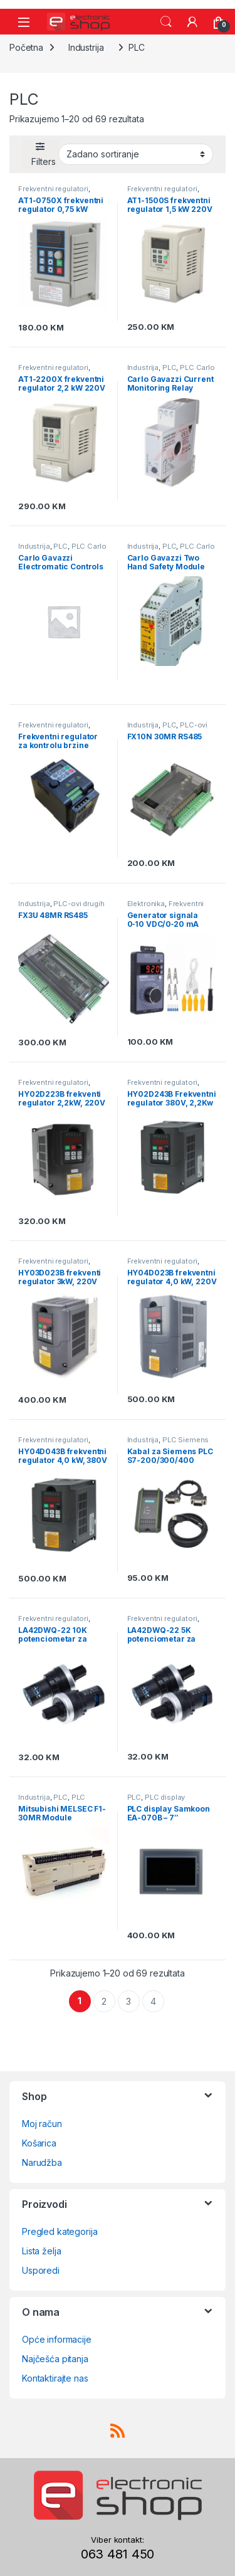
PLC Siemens (185, 1439)
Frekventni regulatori (53, 188)
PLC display (165, 1797)
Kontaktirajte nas (55, 2378)
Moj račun (42, 2123)
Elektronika (146, 903)
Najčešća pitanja (55, 2358)
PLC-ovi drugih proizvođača (167, 729)
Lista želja (41, 2251)
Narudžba (42, 2162)
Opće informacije (56, 2339)
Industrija (86, 47)
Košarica (39, 2143)
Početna (26, 47)
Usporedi (41, 2270)
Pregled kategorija (59, 2231)
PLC (169, 367)
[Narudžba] (135, 154)
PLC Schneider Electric (51, 1801)
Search (166, 22)
